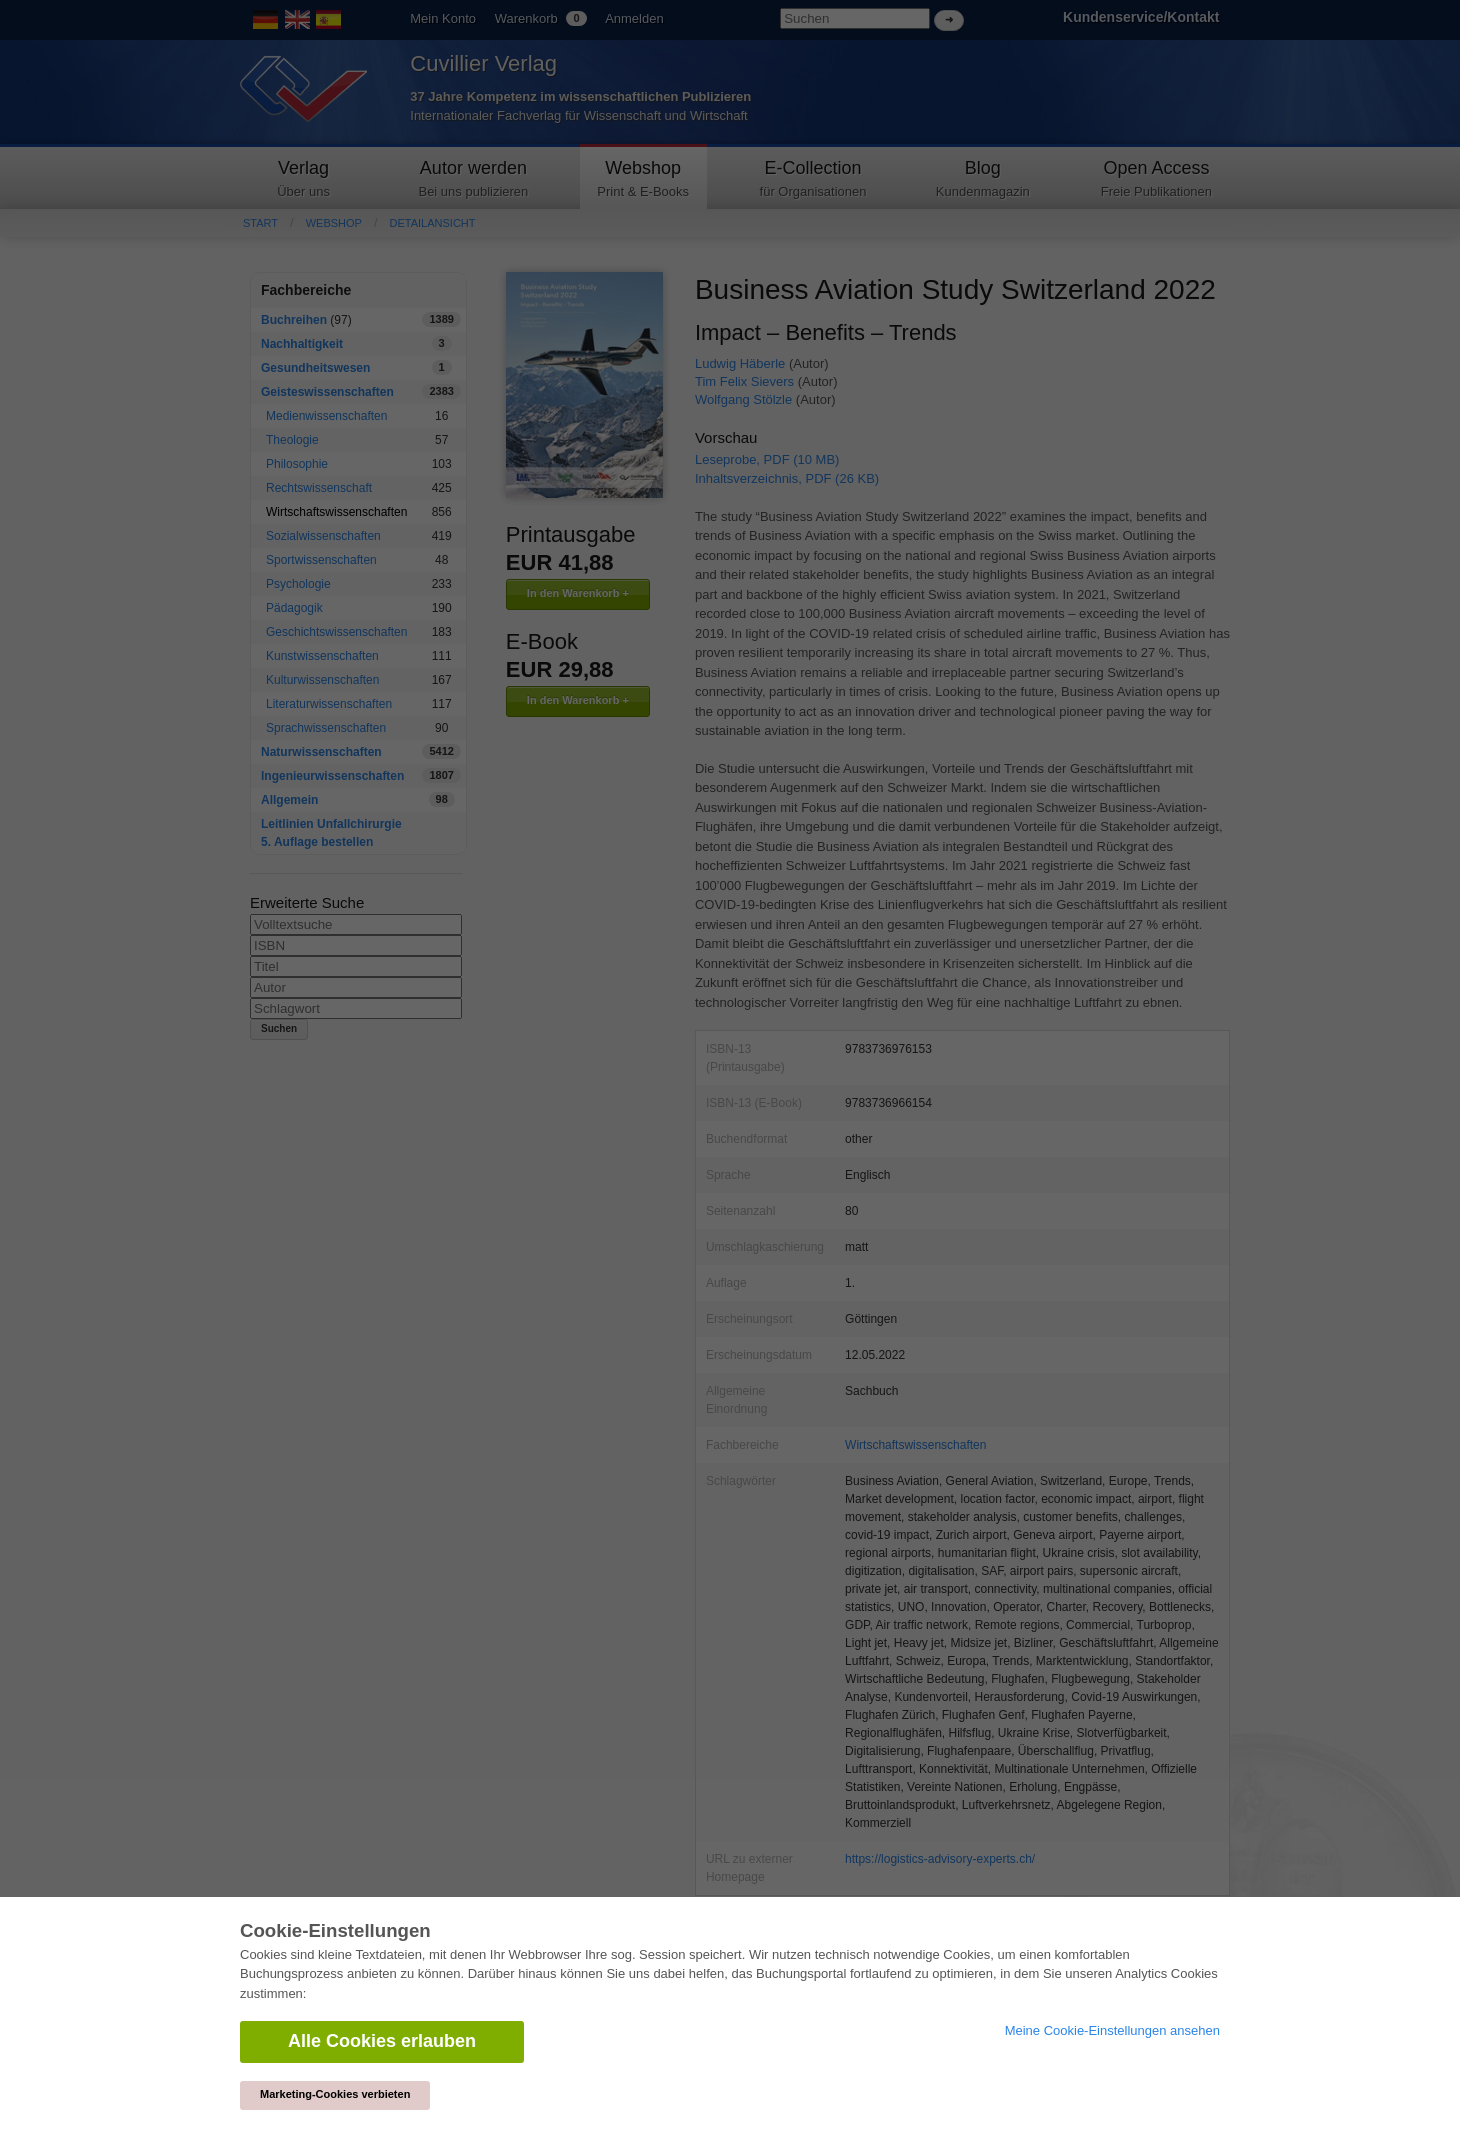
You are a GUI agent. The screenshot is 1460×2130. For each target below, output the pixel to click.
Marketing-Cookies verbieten (335, 2094)
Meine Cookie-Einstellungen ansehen (1112, 2030)
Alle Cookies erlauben (382, 2041)
